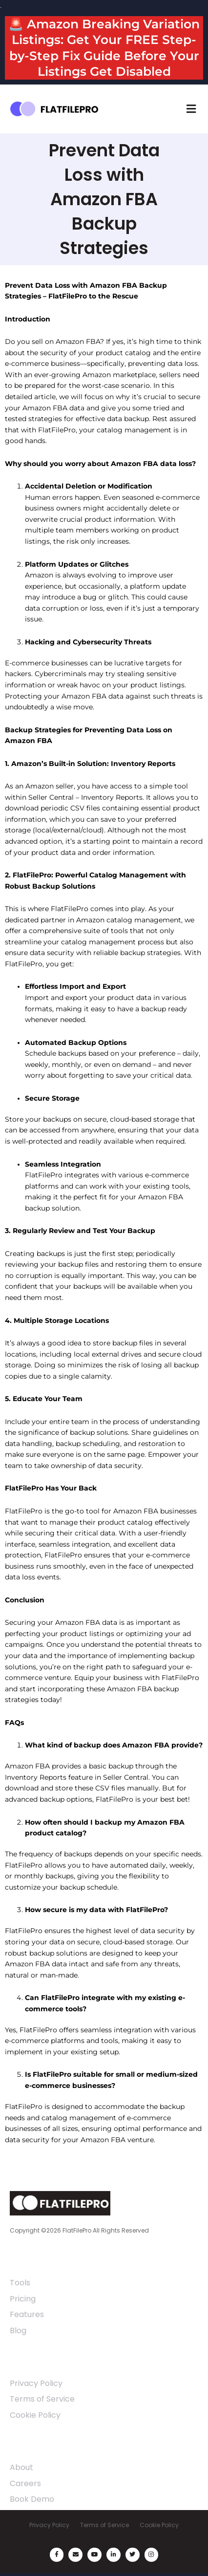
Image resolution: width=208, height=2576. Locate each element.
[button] (191, 109)
